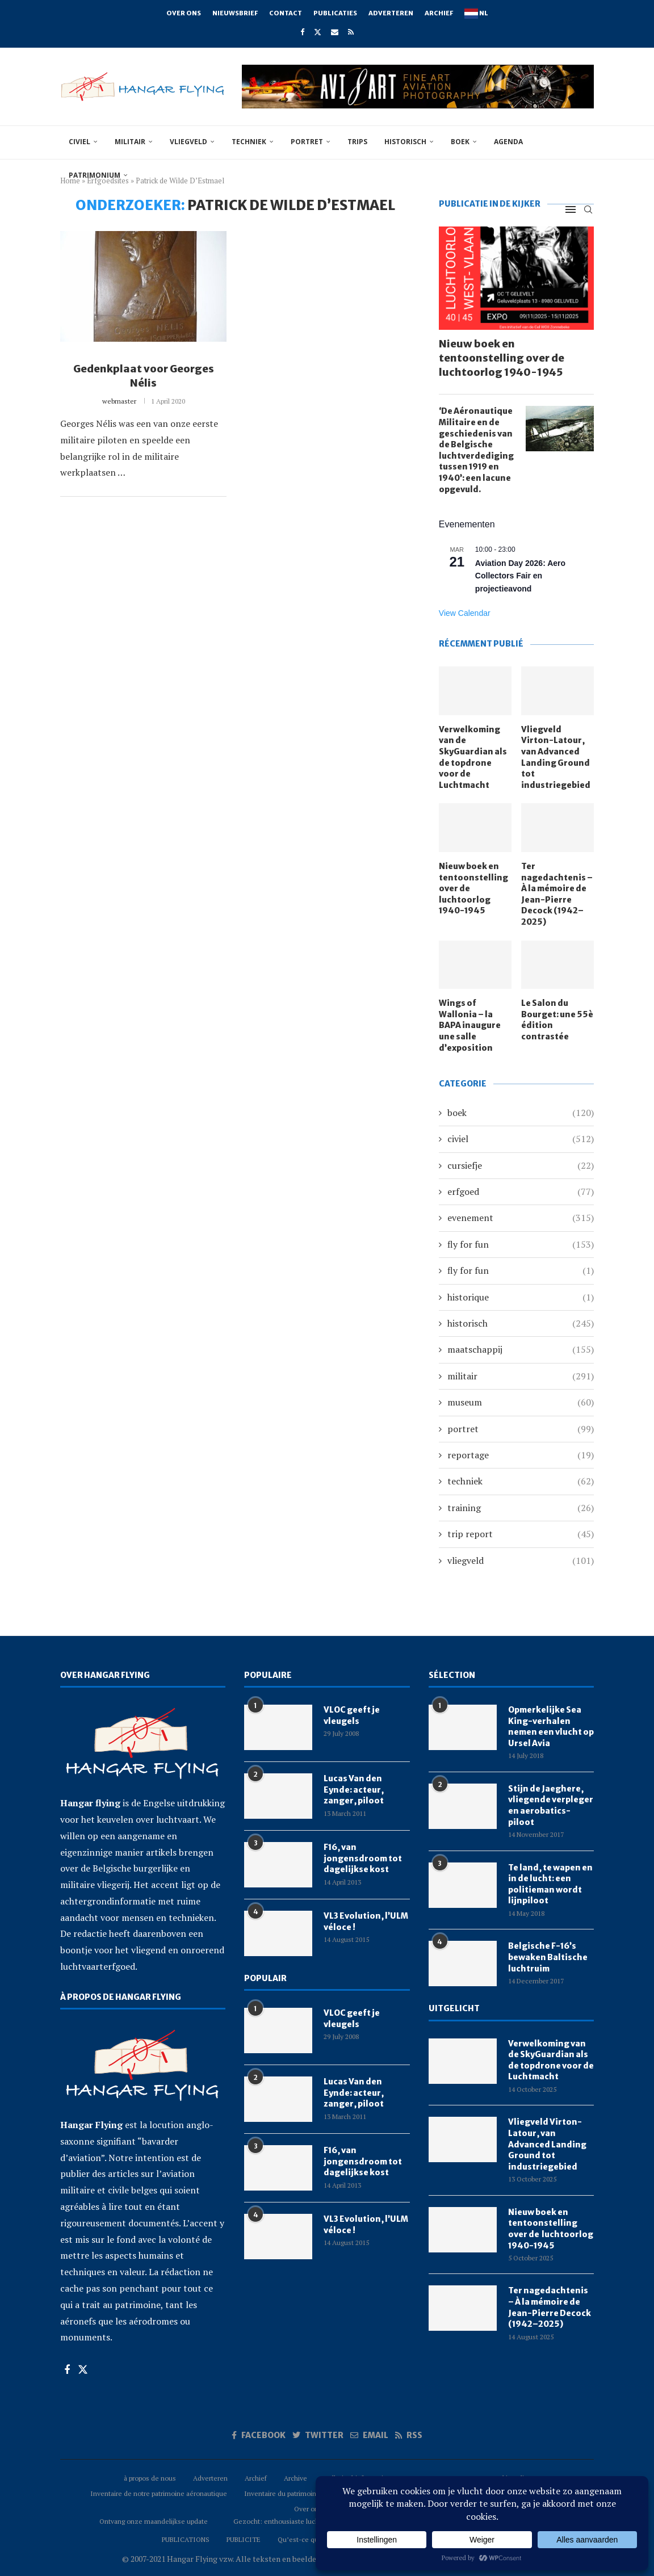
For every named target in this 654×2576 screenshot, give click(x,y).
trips (357, 141)
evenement (520, 1217)
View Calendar (465, 613)
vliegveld (188, 141)
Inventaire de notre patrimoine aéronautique (158, 2493)
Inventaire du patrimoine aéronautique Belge (313, 2493)
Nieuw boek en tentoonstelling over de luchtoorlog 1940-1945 (502, 358)
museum (520, 1402)
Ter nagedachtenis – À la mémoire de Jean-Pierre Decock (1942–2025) (557, 894)
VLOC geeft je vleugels (352, 1715)
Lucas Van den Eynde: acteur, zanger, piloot (354, 1789)
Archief (439, 13)
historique (520, 1297)
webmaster (119, 401)
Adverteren (390, 13)
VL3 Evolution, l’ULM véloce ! (366, 1921)
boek (460, 141)
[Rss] (351, 32)
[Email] (334, 32)
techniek (249, 141)
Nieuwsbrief (235, 13)
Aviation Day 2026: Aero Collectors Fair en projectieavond (520, 576)
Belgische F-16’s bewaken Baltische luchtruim (548, 1957)
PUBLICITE (244, 2539)
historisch (405, 141)
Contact (285, 13)
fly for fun (520, 1244)
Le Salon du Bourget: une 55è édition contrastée (557, 1020)
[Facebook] (302, 32)
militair (130, 141)
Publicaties (335, 13)
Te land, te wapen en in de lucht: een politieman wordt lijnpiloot (550, 1884)
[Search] (588, 209)
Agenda (508, 141)
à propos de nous (150, 2478)
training (520, 1507)
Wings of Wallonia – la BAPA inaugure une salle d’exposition (470, 1025)
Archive (295, 2478)
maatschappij (520, 1349)
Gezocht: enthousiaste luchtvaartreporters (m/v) (308, 2521)
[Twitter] (317, 32)
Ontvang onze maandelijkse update (153, 2521)
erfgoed (520, 1191)
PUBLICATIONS (185, 2539)
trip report (520, 1534)
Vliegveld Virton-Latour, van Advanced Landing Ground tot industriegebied (555, 757)
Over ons (183, 13)
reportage (520, 1455)
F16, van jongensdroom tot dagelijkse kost (363, 1858)
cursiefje (520, 1165)
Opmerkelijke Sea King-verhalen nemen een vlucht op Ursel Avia (551, 1726)
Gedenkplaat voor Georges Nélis (143, 375)
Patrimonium (94, 175)
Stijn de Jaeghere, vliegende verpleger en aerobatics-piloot (550, 1805)
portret (307, 141)
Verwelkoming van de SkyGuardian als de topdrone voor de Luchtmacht (473, 757)
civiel (79, 141)
